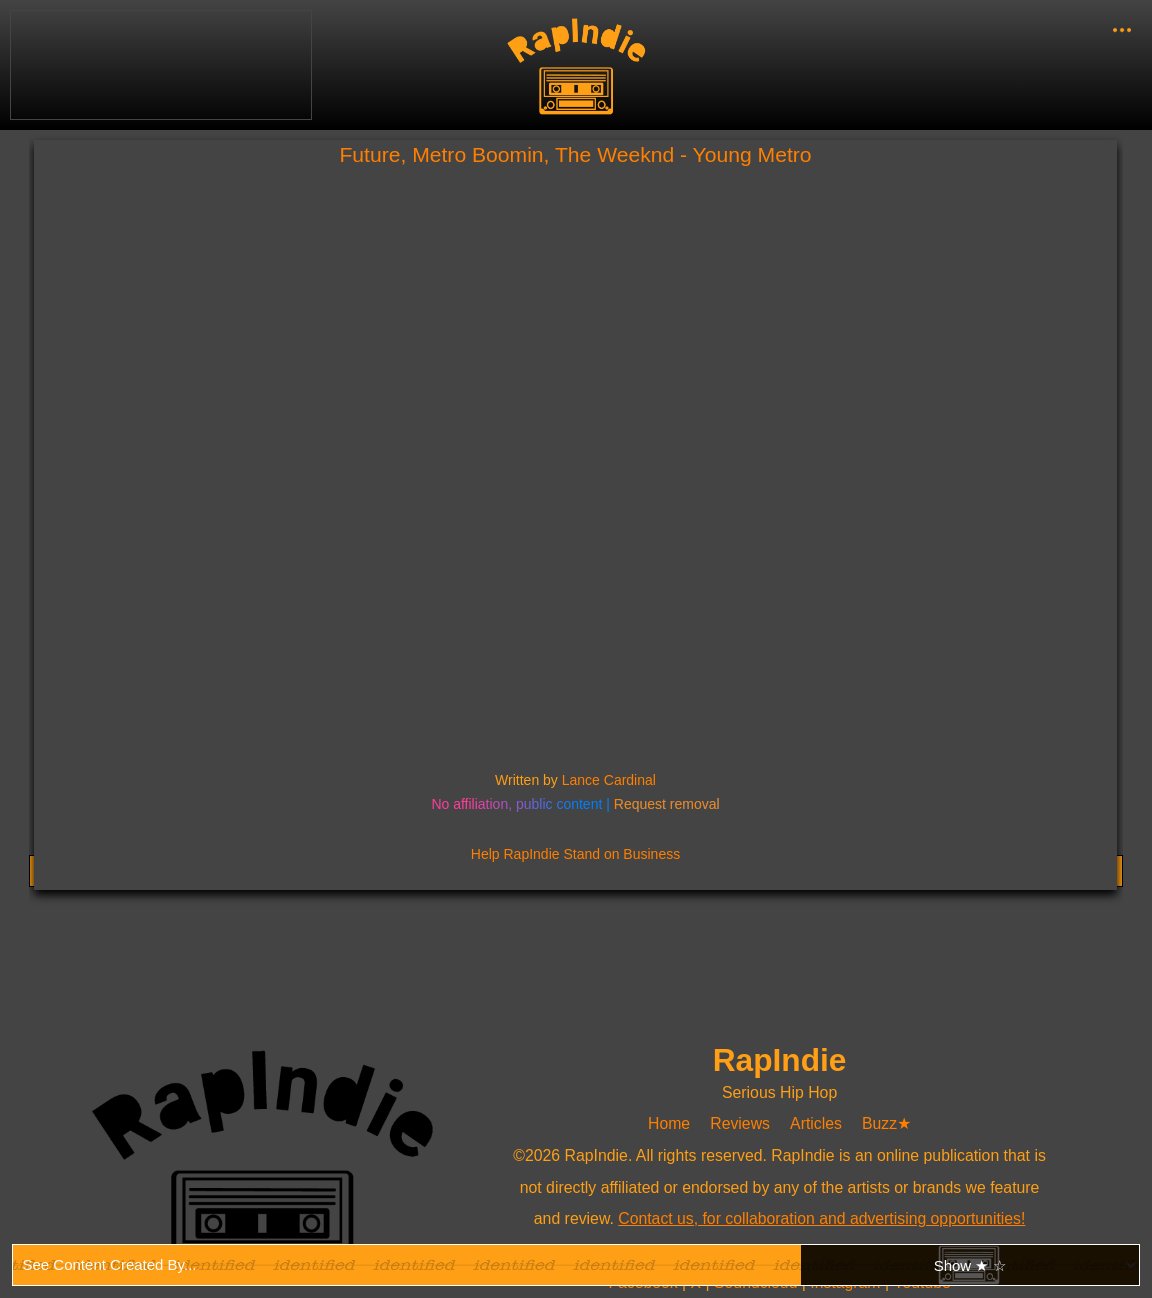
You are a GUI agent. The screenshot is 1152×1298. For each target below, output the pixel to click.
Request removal (667, 804)
